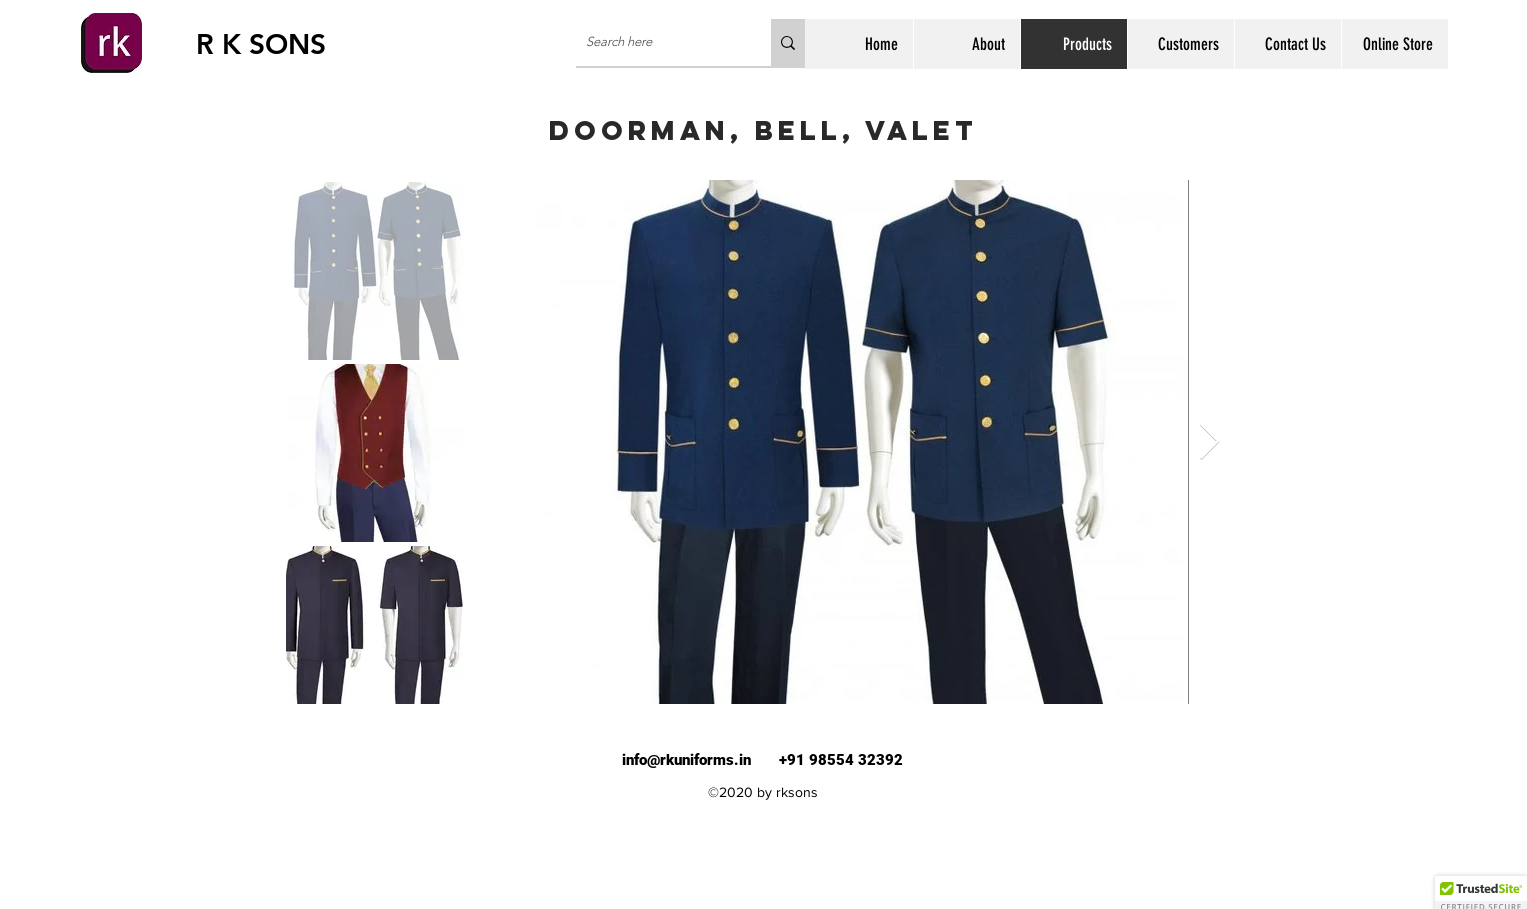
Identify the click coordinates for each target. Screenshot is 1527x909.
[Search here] (657, 42)
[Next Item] (1209, 442)
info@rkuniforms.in (686, 760)
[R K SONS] (267, 45)
